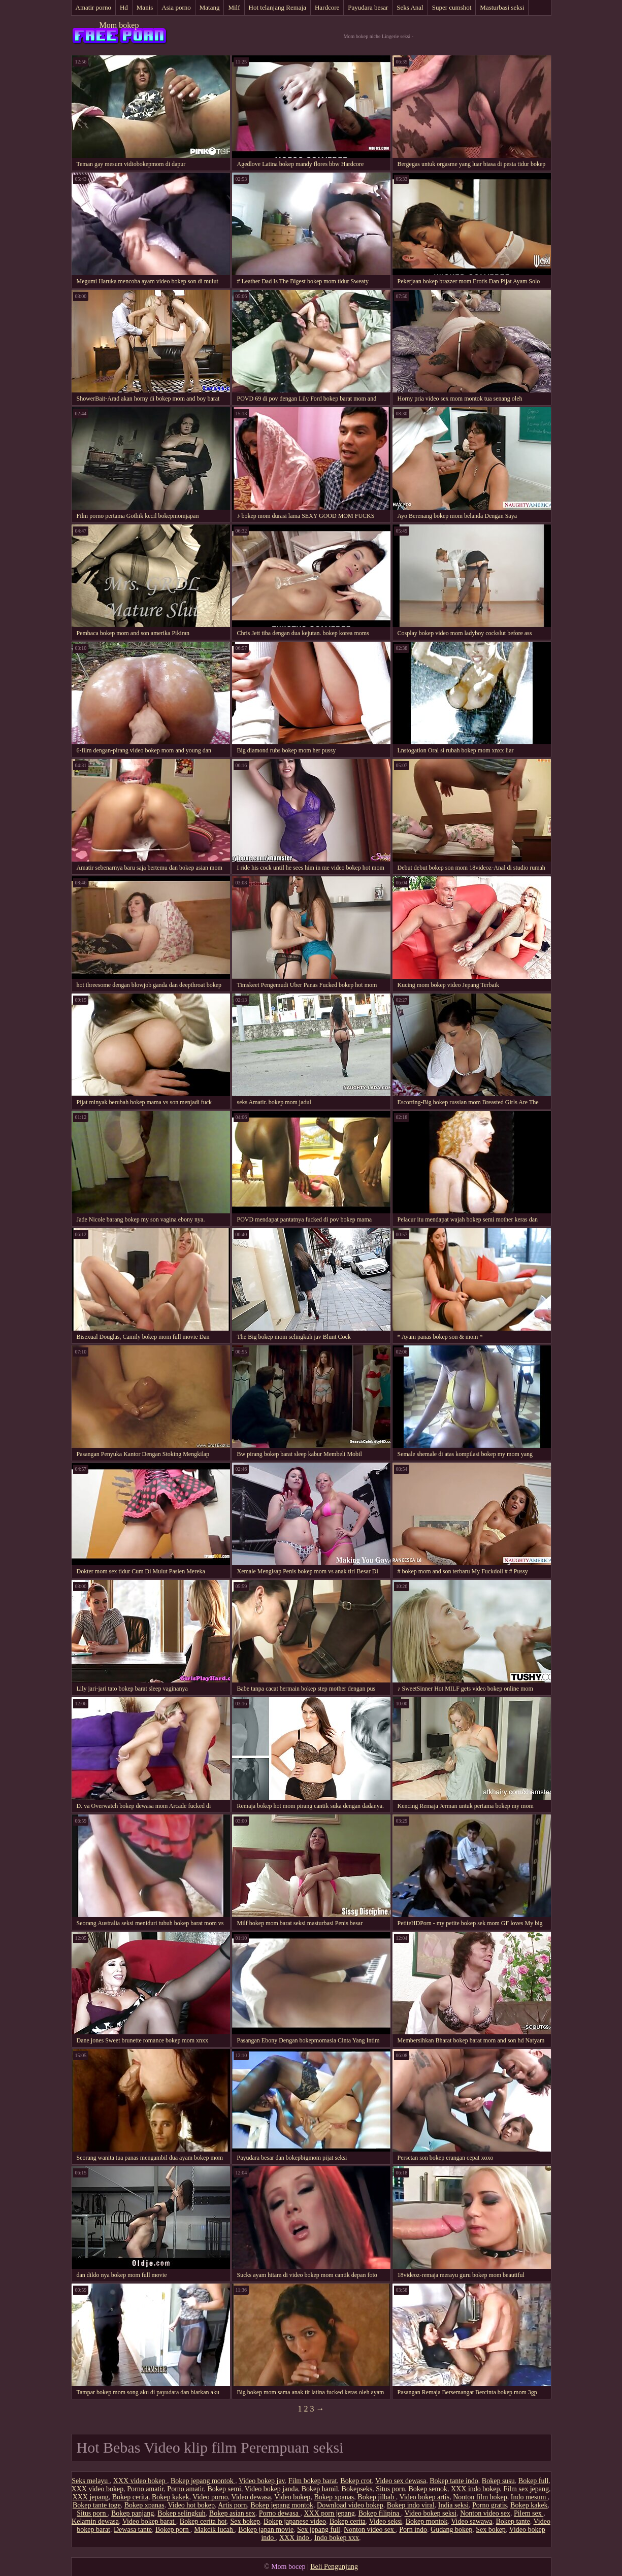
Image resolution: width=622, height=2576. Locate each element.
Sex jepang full (318, 2529)
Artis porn (232, 2505)
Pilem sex (528, 2513)
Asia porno (175, 7)
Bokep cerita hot (203, 2521)
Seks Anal (410, 7)
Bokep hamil (320, 2489)
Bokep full (533, 2481)
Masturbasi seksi (502, 7)
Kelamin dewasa (95, 2521)
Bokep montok (427, 2521)
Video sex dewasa (400, 2481)
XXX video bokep (140, 2481)
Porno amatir (145, 2489)
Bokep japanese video (295, 2521)
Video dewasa (251, 2497)
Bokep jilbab (376, 2497)
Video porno (210, 2497)
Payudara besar (368, 7)
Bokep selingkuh (181, 2513)
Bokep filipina (379, 2513)
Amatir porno (93, 7)
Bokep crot (356, 2481)
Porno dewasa (280, 2513)
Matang (210, 7)
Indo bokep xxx (336, 2537)
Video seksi (385, 2521)
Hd (124, 7)
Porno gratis (489, 2505)
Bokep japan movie (265, 2529)
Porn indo (413, 2529)
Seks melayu (91, 2481)
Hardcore (327, 7)
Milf (234, 7)
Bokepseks (357, 2489)
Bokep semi (225, 2489)
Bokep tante (513, 2521)
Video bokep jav (262, 2481)
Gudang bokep (451, 2529)
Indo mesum (529, 2497)
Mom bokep (119, 25)
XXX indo (295, 2537)
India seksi (453, 2505)
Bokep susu (498, 2481)
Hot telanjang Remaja (277, 7)
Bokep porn (172, 2529)
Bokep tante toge (97, 2505)
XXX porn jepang (329, 2513)
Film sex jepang (526, 2489)
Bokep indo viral (411, 2505)
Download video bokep (350, 2505)
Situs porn (390, 2489)
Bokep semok (427, 2489)
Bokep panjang (132, 2513)
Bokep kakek (170, 2497)
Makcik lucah (214, 2529)
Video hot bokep (191, 2505)
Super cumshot (452, 7)
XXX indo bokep (475, 2489)
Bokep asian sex (232, 2513)
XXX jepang (91, 2497)
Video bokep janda (271, 2489)
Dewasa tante (133, 2529)
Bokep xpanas (334, 2497)
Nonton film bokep (480, 2497)
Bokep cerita (130, 2497)
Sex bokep (245, 2521)
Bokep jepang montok (203, 2481)
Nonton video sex (485, 2513)
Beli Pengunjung (334, 2566)
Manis (145, 7)
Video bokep (292, 2497)
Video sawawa (471, 2521)
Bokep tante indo (454, 2481)
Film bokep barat (312, 2481)
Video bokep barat (149, 2521)
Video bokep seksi (431, 2513)
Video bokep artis (425, 2497)
